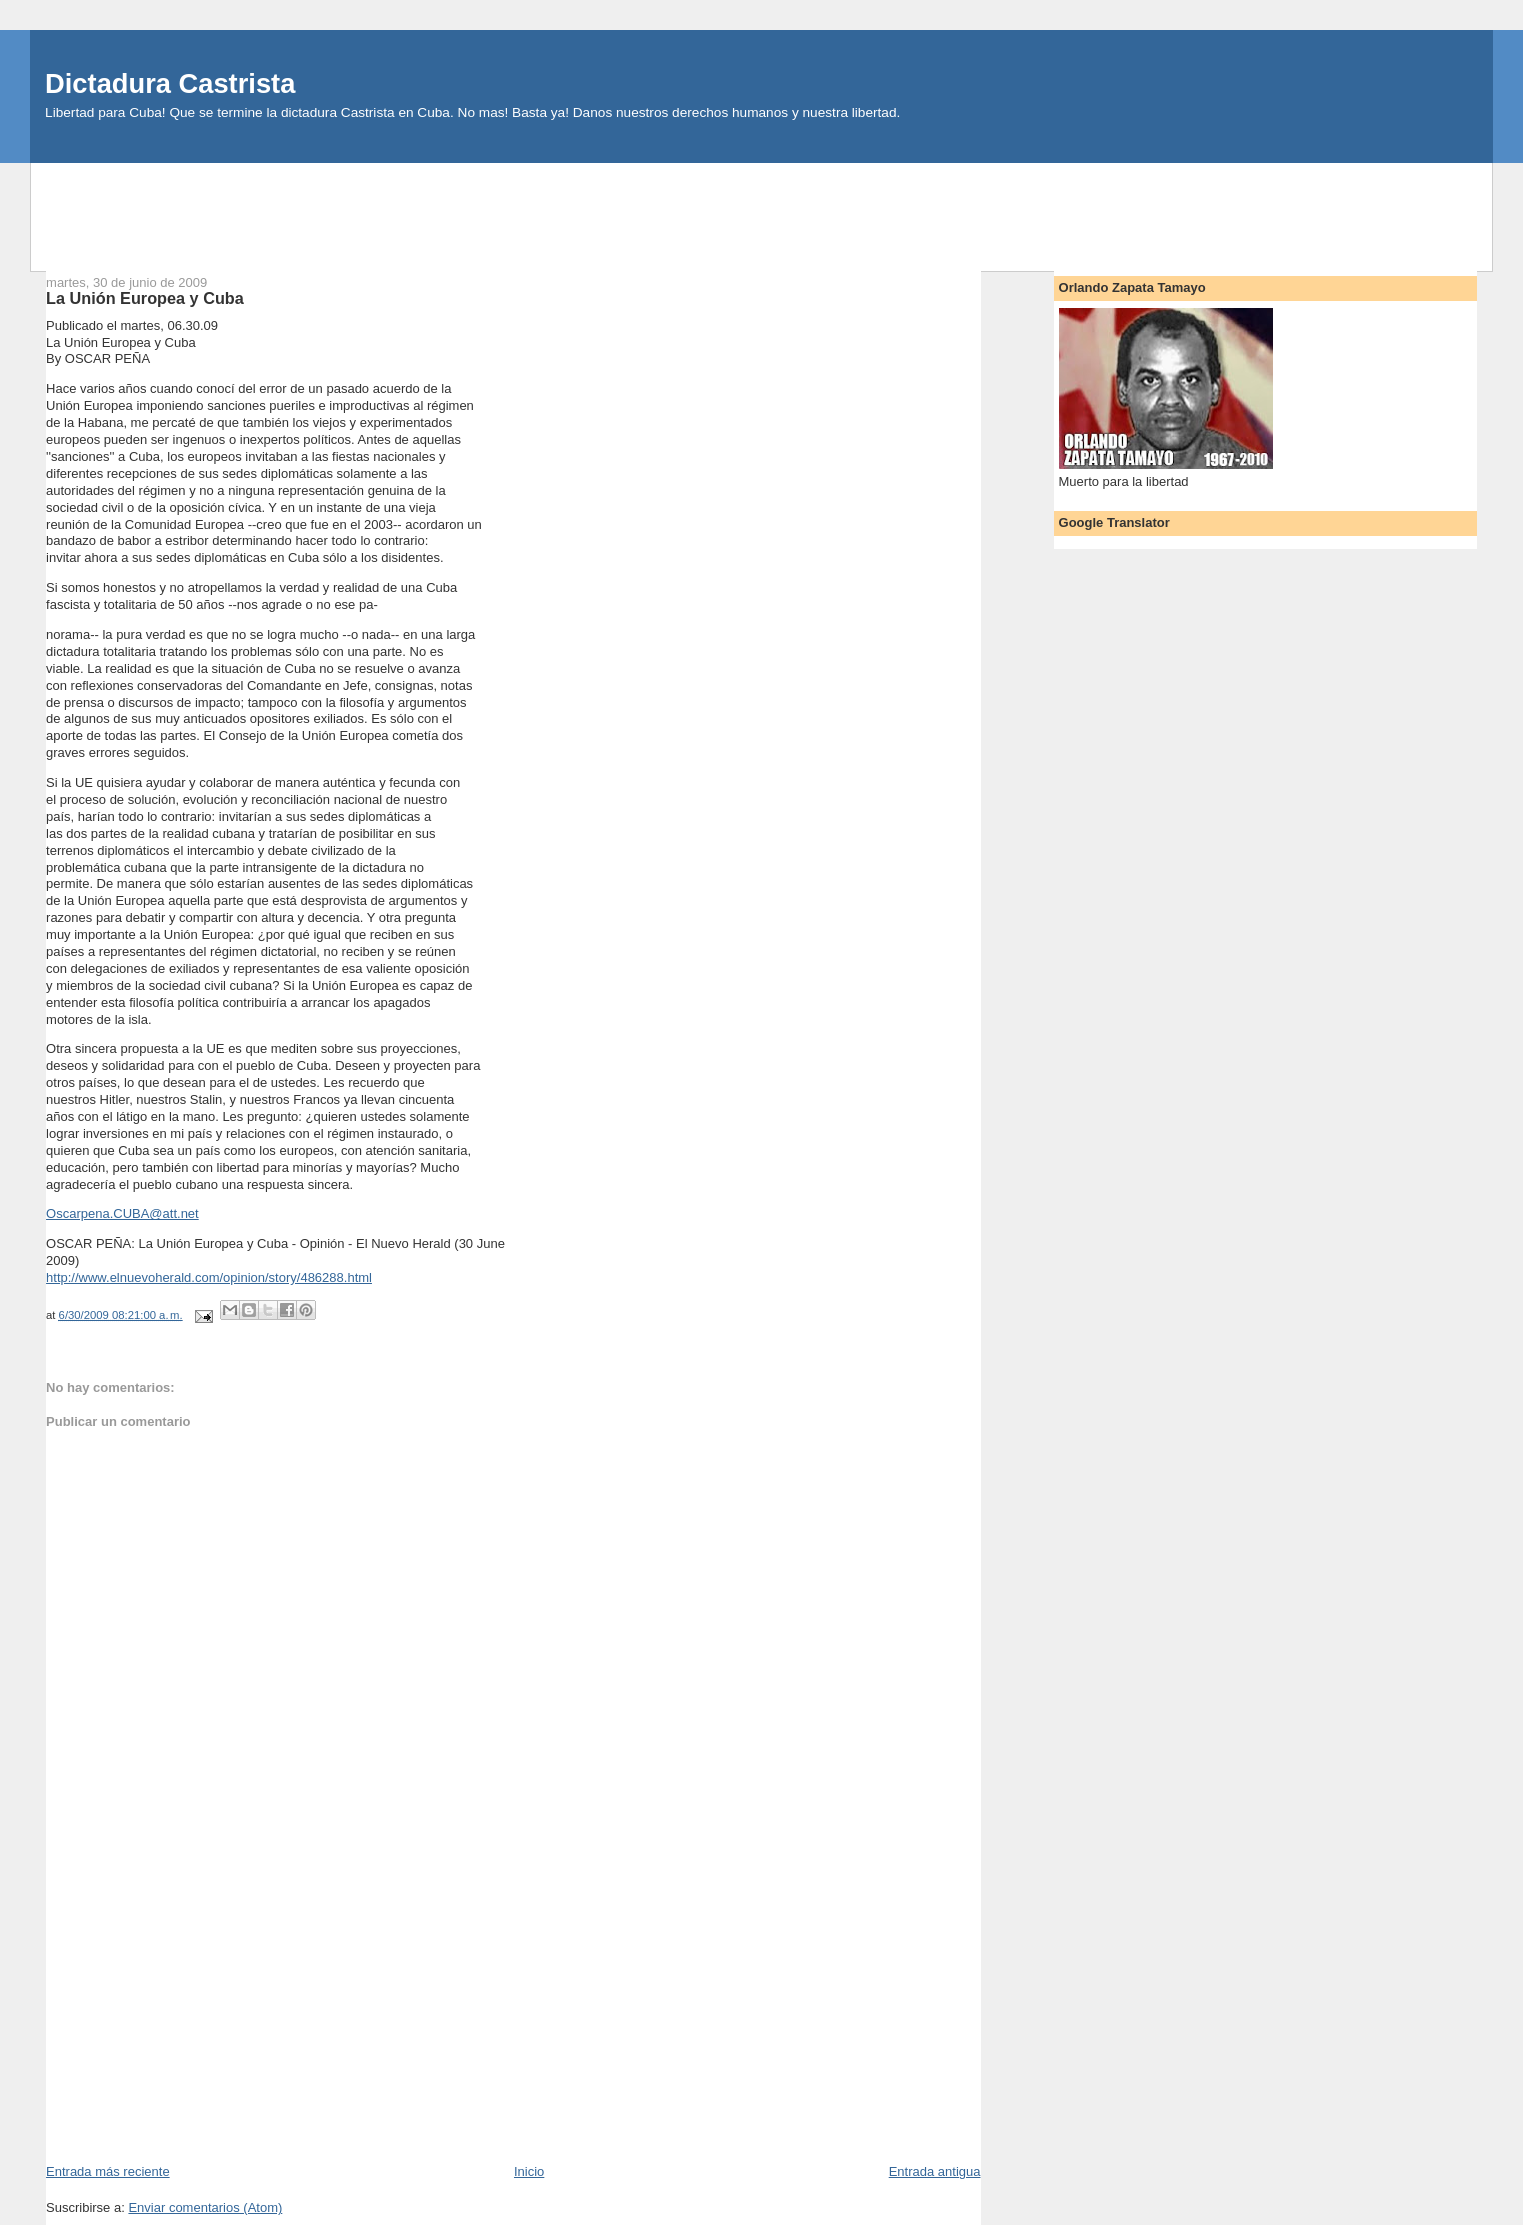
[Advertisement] (762, 208)
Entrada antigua (935, 2171)
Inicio (529, 2171)
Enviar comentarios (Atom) (205, 2207)
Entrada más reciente (108, 2171)
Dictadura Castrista (170, 83)
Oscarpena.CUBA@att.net (122, 1213)
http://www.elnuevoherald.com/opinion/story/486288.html (209, 1277)
